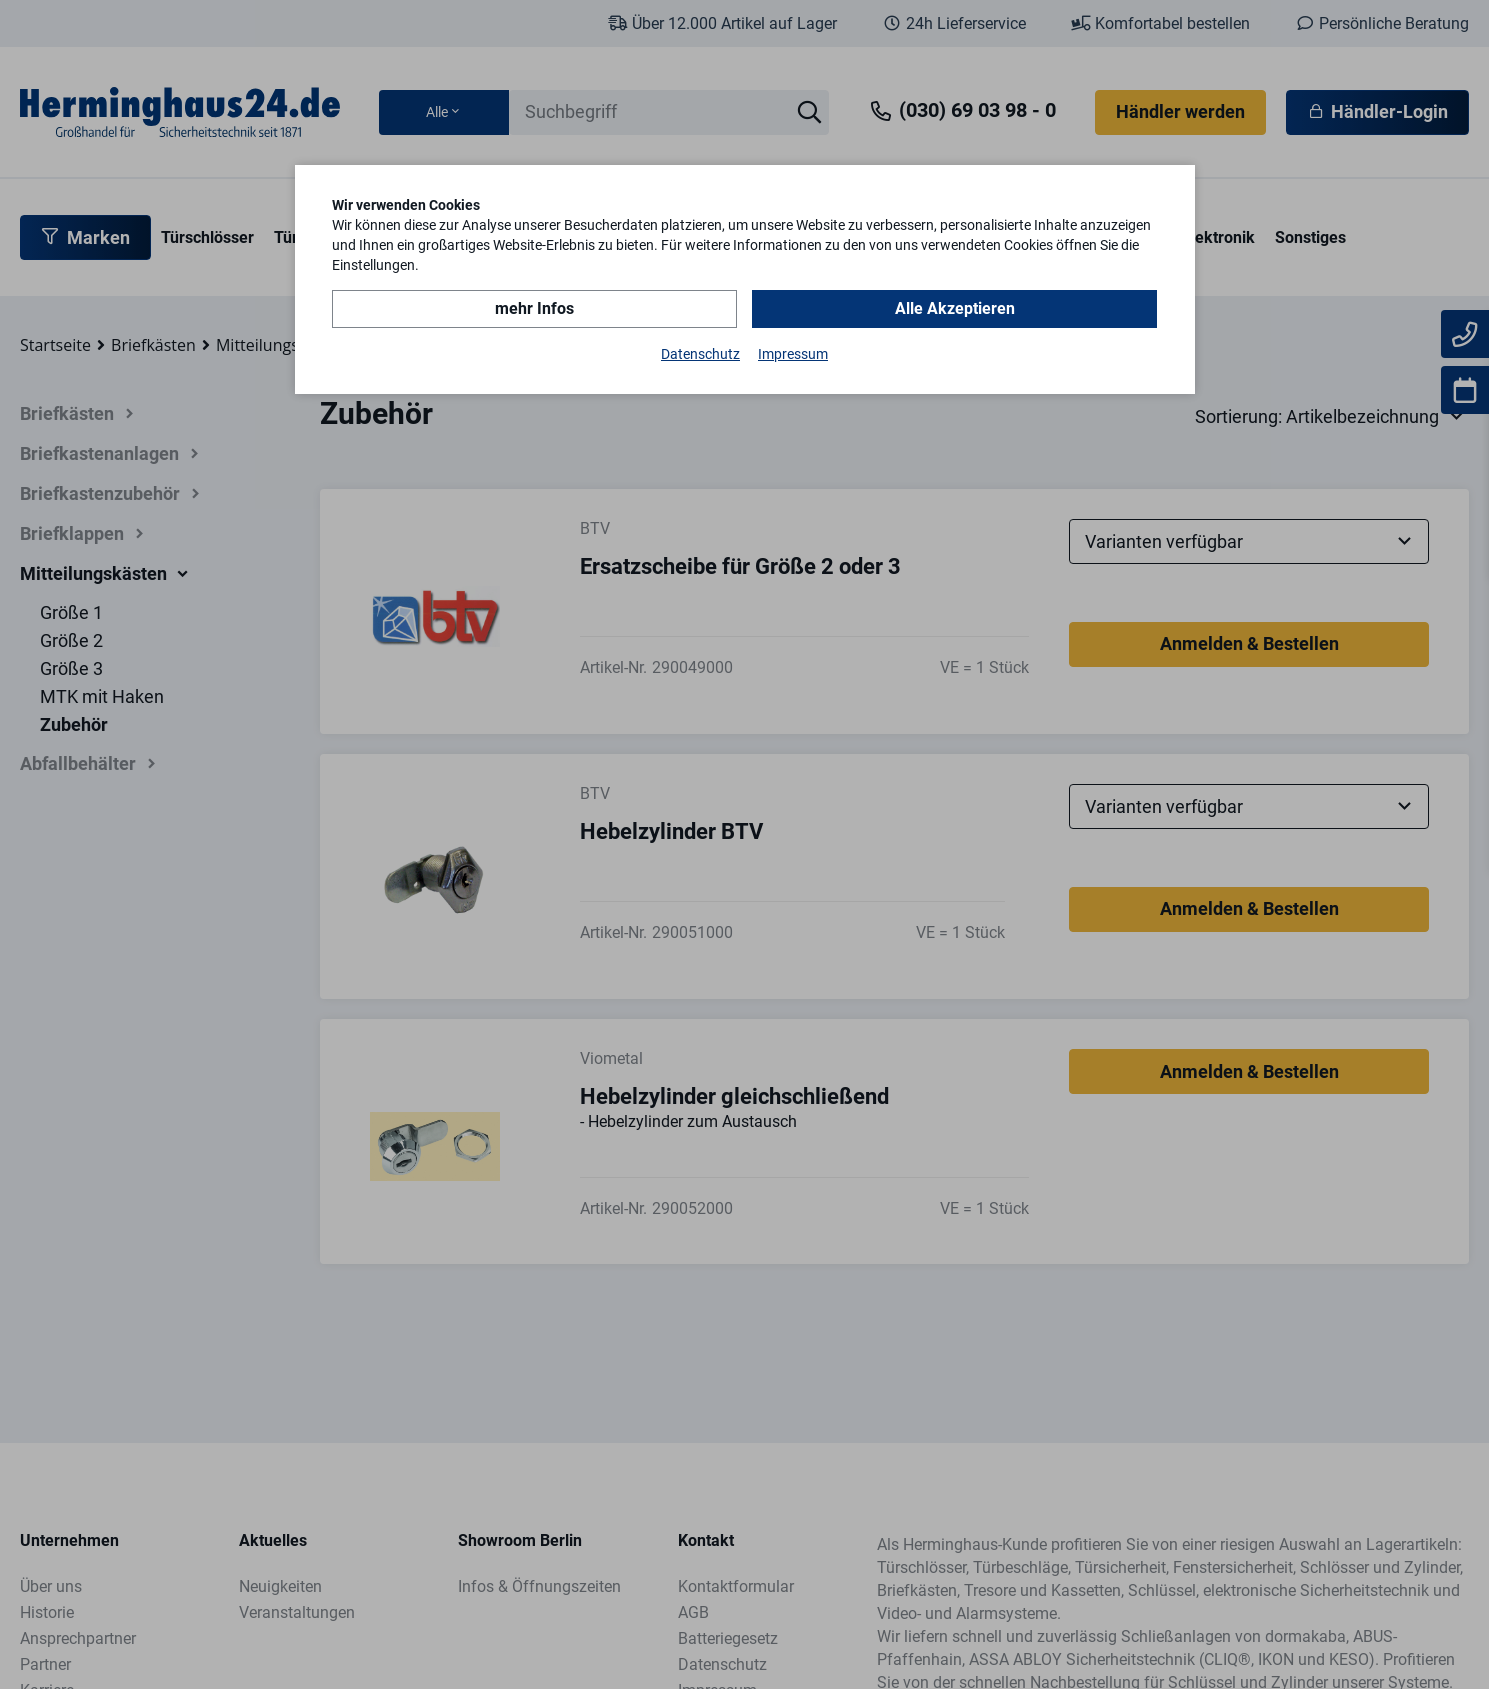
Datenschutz (700, 354)
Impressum (793, 354)
